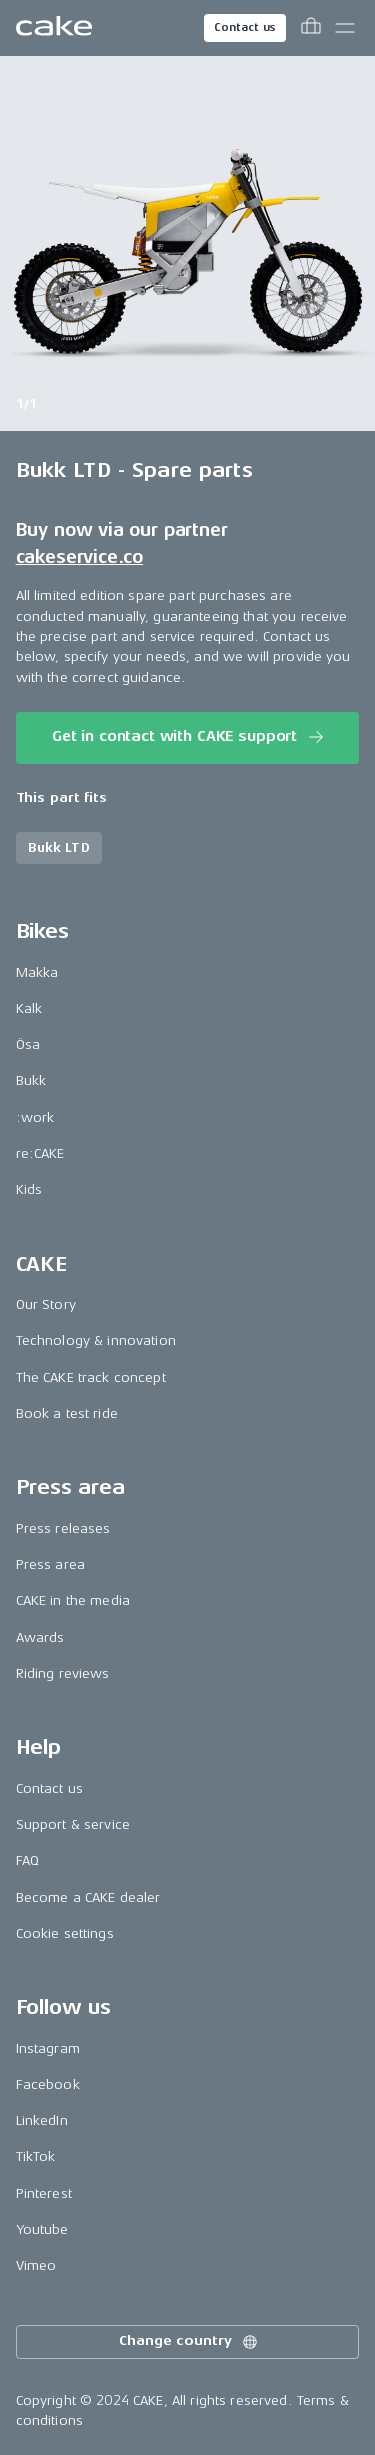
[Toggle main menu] (345, 28)
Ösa (28, 1044)
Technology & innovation (96, 1340)
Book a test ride (67, 1413)
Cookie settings (65, 1933)
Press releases (63, 1528)
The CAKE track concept (91, 1377)
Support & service (73, 1824)
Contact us (245, 27)
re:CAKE (40, 1153)
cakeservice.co (79, 557)
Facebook (48, 2084)
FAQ (27, 1860)
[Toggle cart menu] (311, 28)
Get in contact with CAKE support (189, 737)
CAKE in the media (73, 1600)
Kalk (29, 1008)
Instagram (48, 2048)
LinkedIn (42, 2120)
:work (35, 1117)
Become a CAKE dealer (88, 1897)
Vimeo (36, 2265)
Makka (37, 972)
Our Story (46, 1304)
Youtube (42, 2229)
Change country (189, 2342)
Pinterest (44, 2193)
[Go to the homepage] (54, 28)
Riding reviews (63, 1673)
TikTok (36, 2156)
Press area (50, 1564)
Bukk (31, 1080)
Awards (40, 1637)
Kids (29, 1189)
